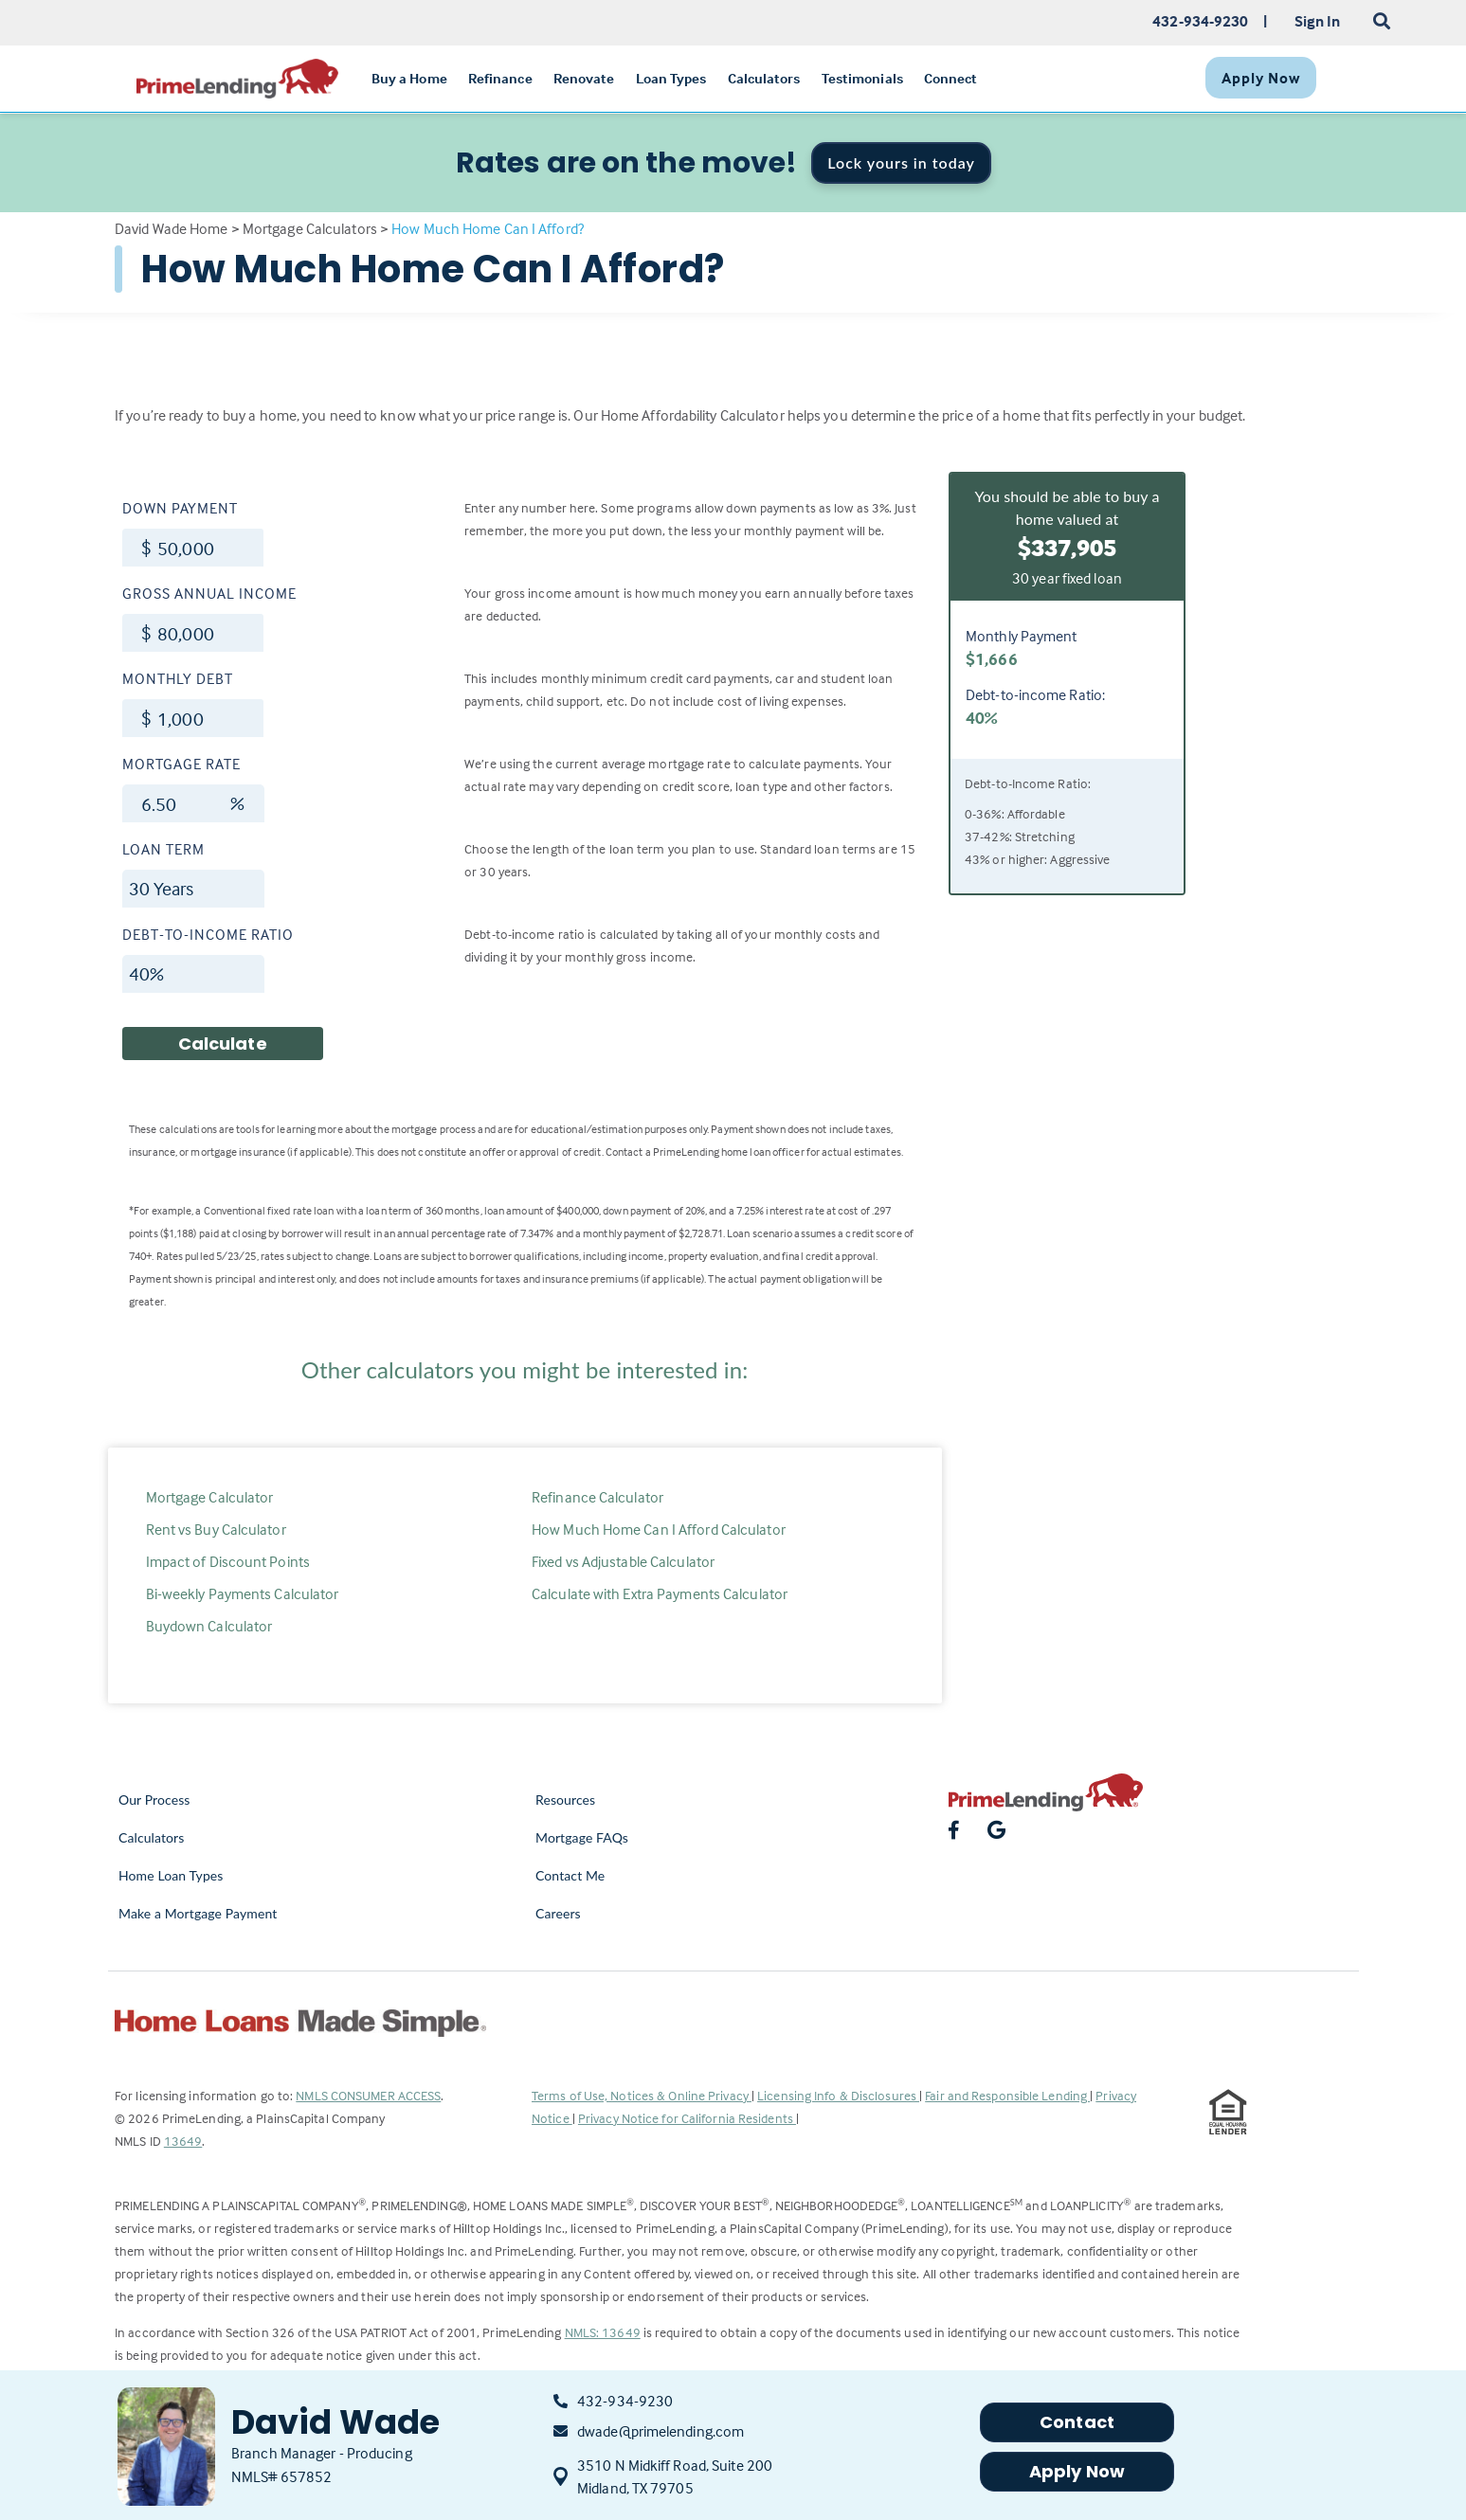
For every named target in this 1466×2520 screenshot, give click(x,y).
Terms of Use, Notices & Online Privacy (641, 2095)
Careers (558, 1913)
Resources (565, 1799)
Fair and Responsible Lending (1007, 2095)
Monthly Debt (177, 678)
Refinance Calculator (597, 1496)
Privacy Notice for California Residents (687, 2118)
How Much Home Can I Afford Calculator (659, 1529)
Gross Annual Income (209, 593)
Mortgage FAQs (581, 1837)
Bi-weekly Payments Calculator (242, 1593)
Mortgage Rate (181, 763)
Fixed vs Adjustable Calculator (623, 1561)
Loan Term (163, 848)
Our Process (154, 1799)
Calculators (151, 1837)
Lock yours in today (901, 162)
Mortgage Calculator (210, 1496)
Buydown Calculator (209, 1625)
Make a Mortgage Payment (197, 1913)
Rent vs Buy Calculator (216, 1529)
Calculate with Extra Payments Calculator (659, 1593)
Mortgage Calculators (310, 228)
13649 (183, 2141)
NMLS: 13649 (603, 2332)
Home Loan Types (171, 1875)
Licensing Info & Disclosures (838, 2095)
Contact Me (570, 1875)
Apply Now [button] (1077, 2471)
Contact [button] (1077, 2422)
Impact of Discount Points (228, 1561)
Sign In (1317, 20)
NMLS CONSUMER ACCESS (368, 2095)
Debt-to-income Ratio (208, 934)
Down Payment (180, 507)
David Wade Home (171, 228)
